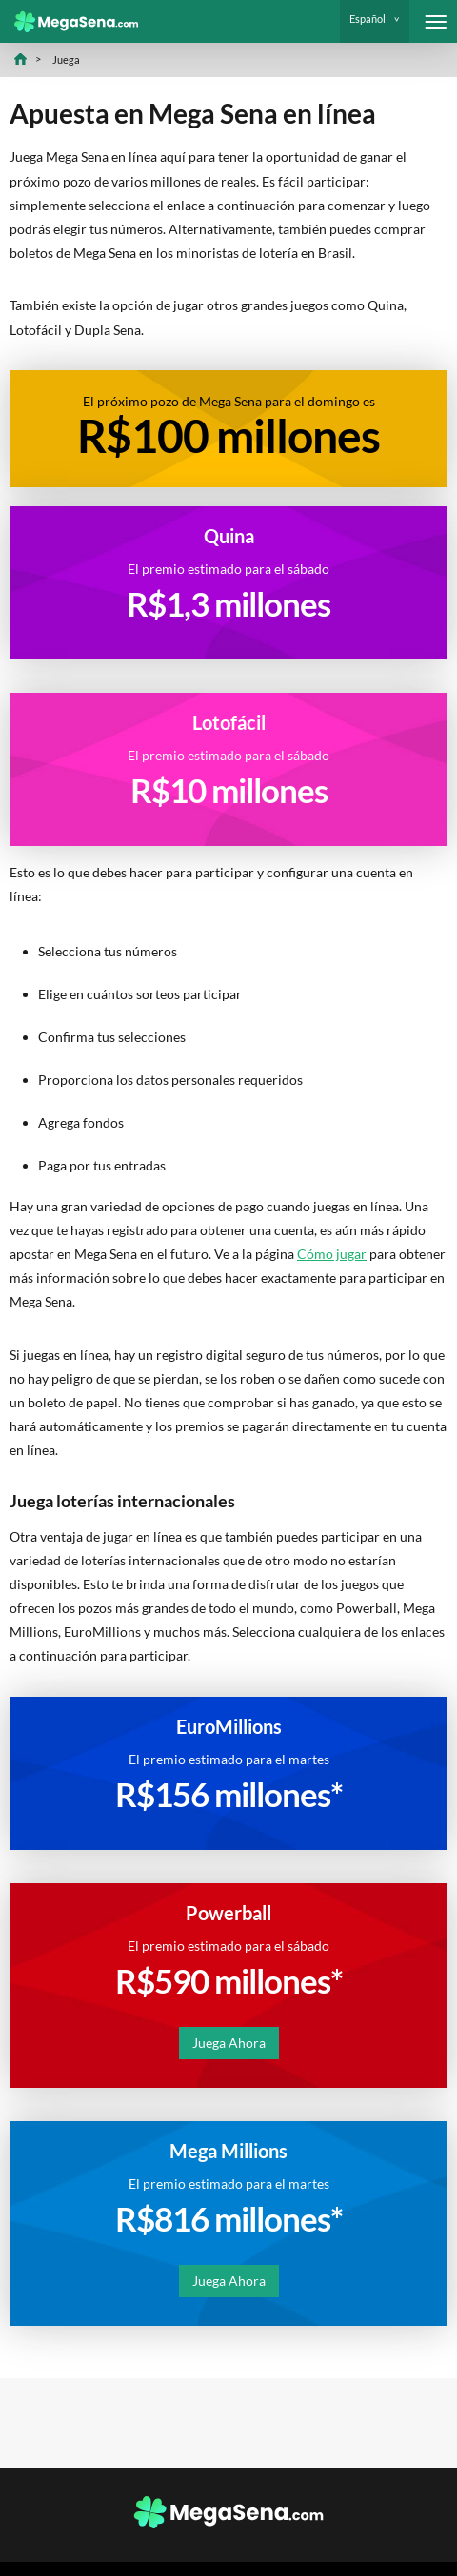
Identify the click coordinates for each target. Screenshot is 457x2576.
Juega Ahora (229, 2043)
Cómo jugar (332, 1254)
